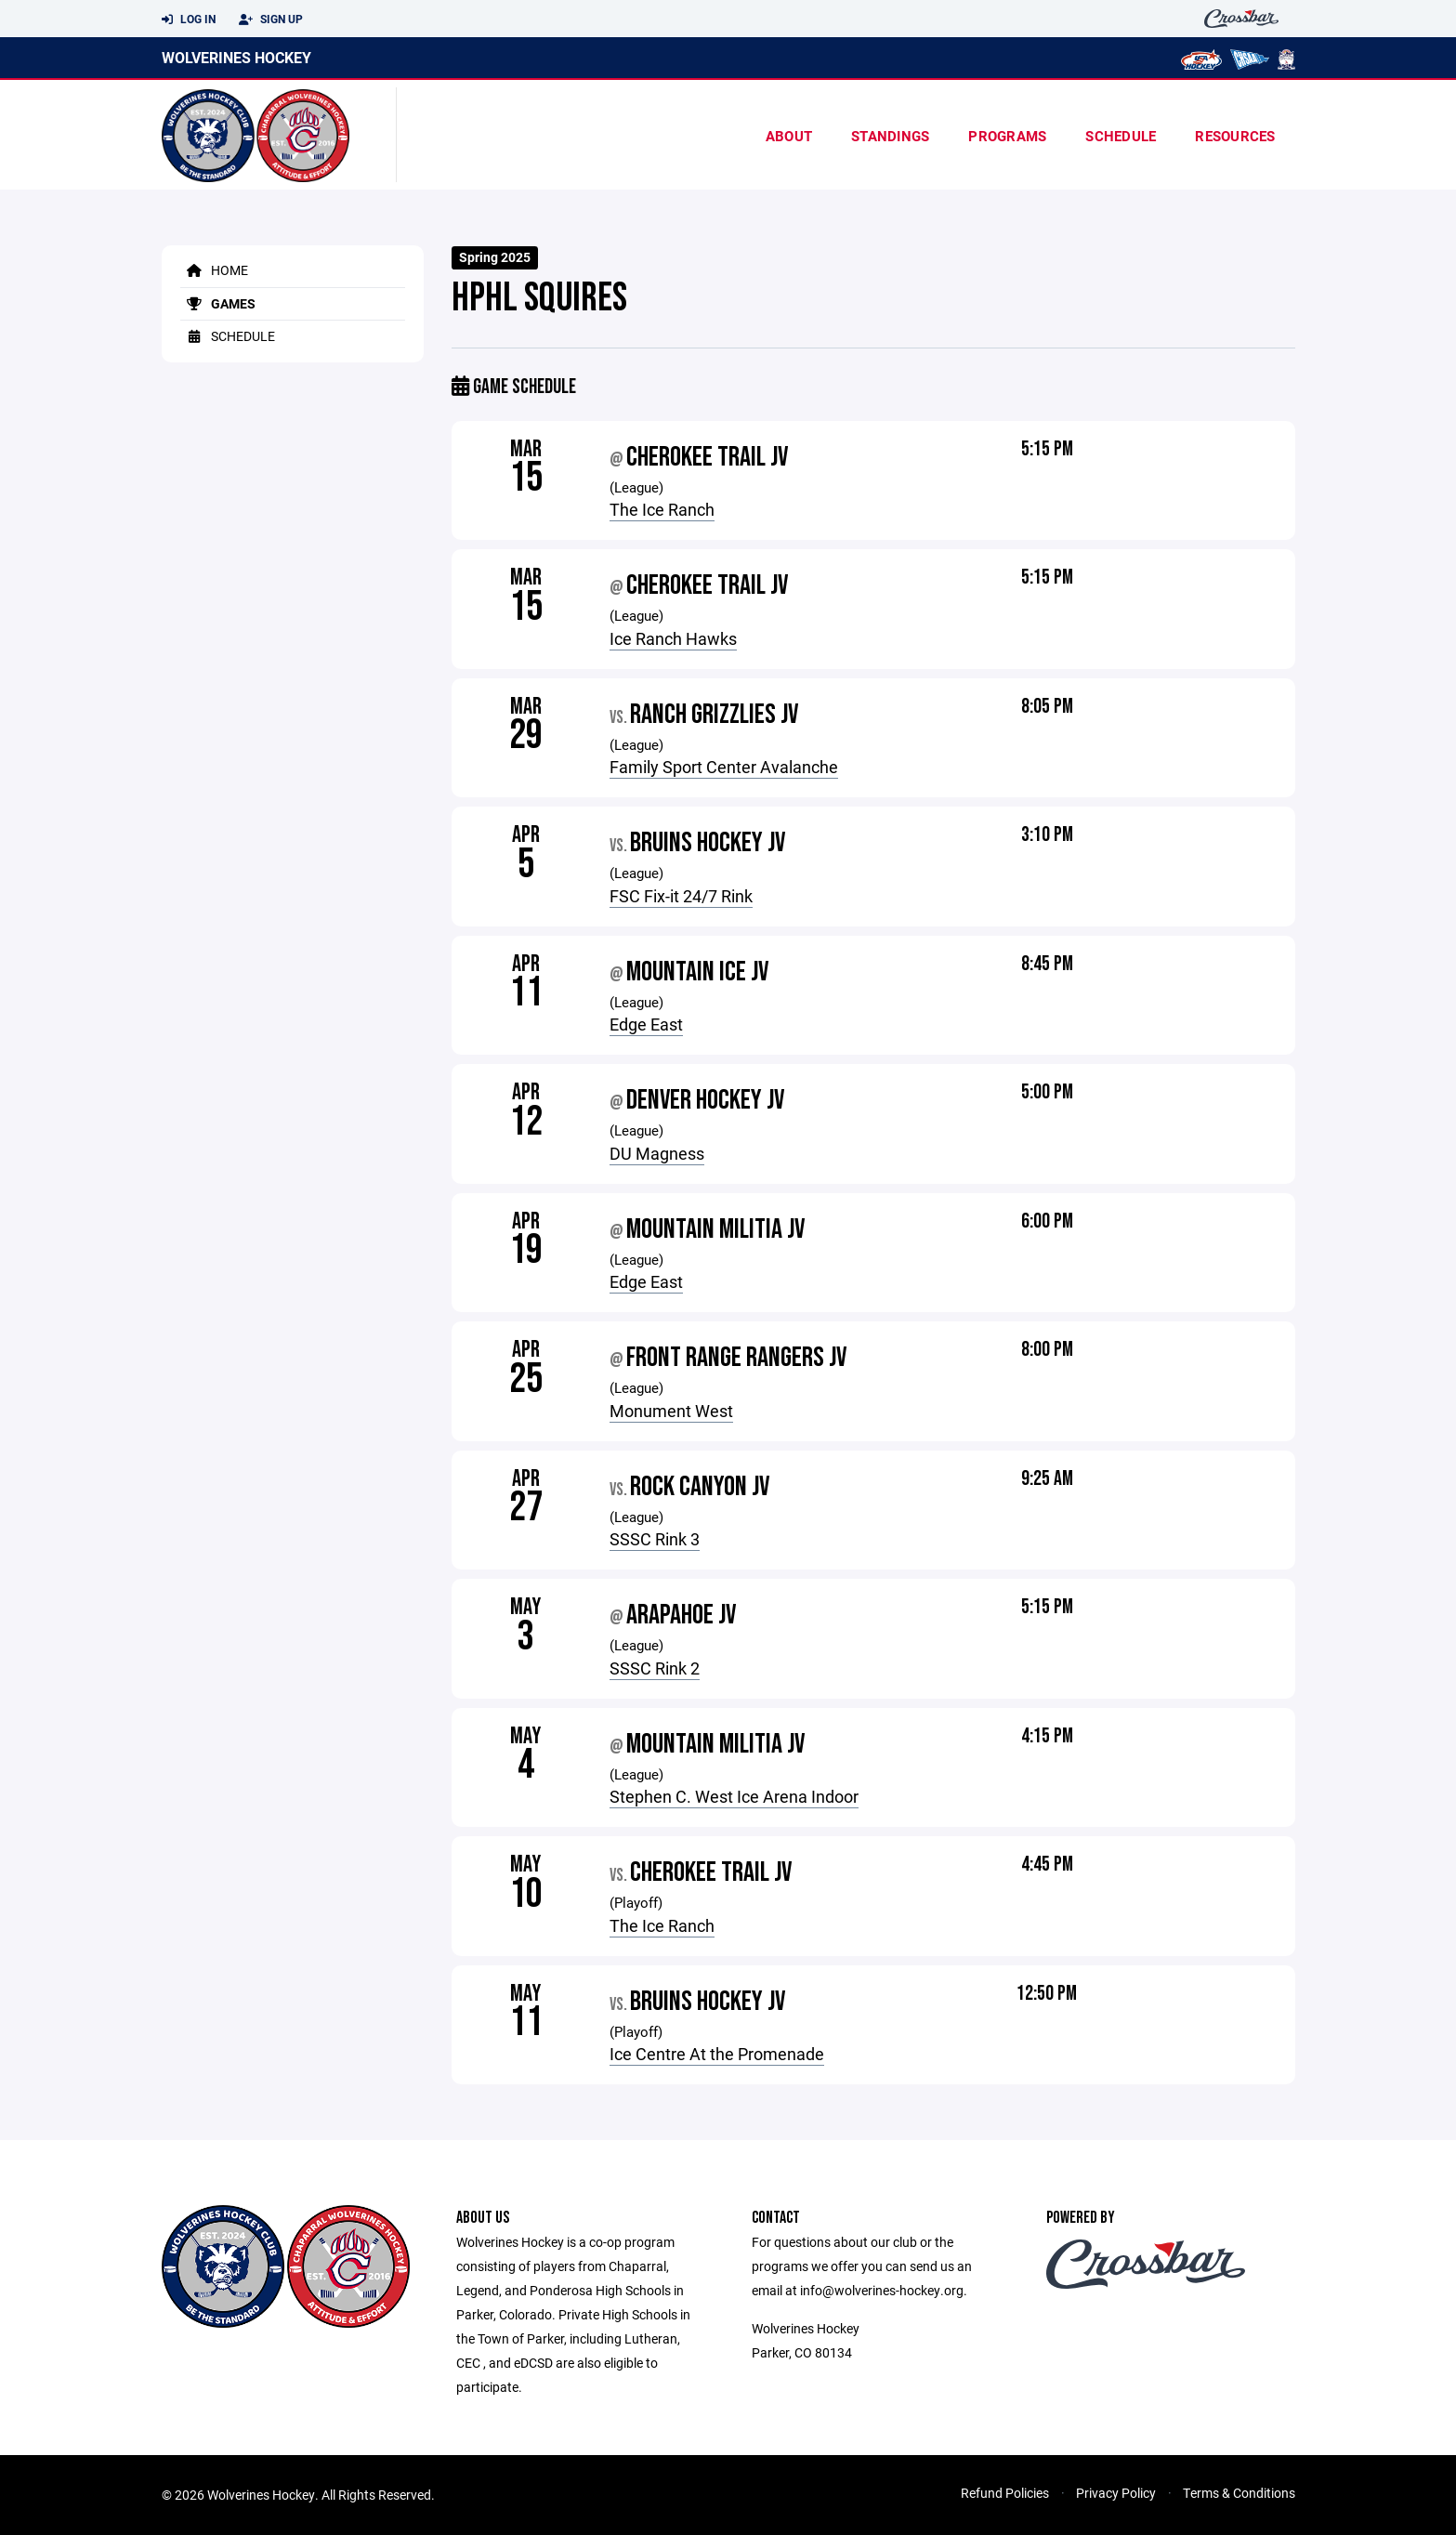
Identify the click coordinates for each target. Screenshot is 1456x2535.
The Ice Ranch (662, 509)
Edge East (646, 1024)
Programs (1007, 135)
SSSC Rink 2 (655, 1668)
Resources (1235, 135)
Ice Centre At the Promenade (717, 2053)
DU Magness (657, 1153)
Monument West (671, 1410)
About (789, 135)
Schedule (1120, 135)
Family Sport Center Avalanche (724, 766)
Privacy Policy (1116, 2493)
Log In (189, 19)
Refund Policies (1005, 2493)
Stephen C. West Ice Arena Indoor (734, 1796)
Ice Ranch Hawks (673, 638)
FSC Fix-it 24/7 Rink (681, 896)
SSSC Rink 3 (655, 1539)
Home (214, 270)
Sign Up (271, 19)
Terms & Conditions (1239, 2493)
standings (890, 135)
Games (218, 303)
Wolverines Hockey (236, 57)
